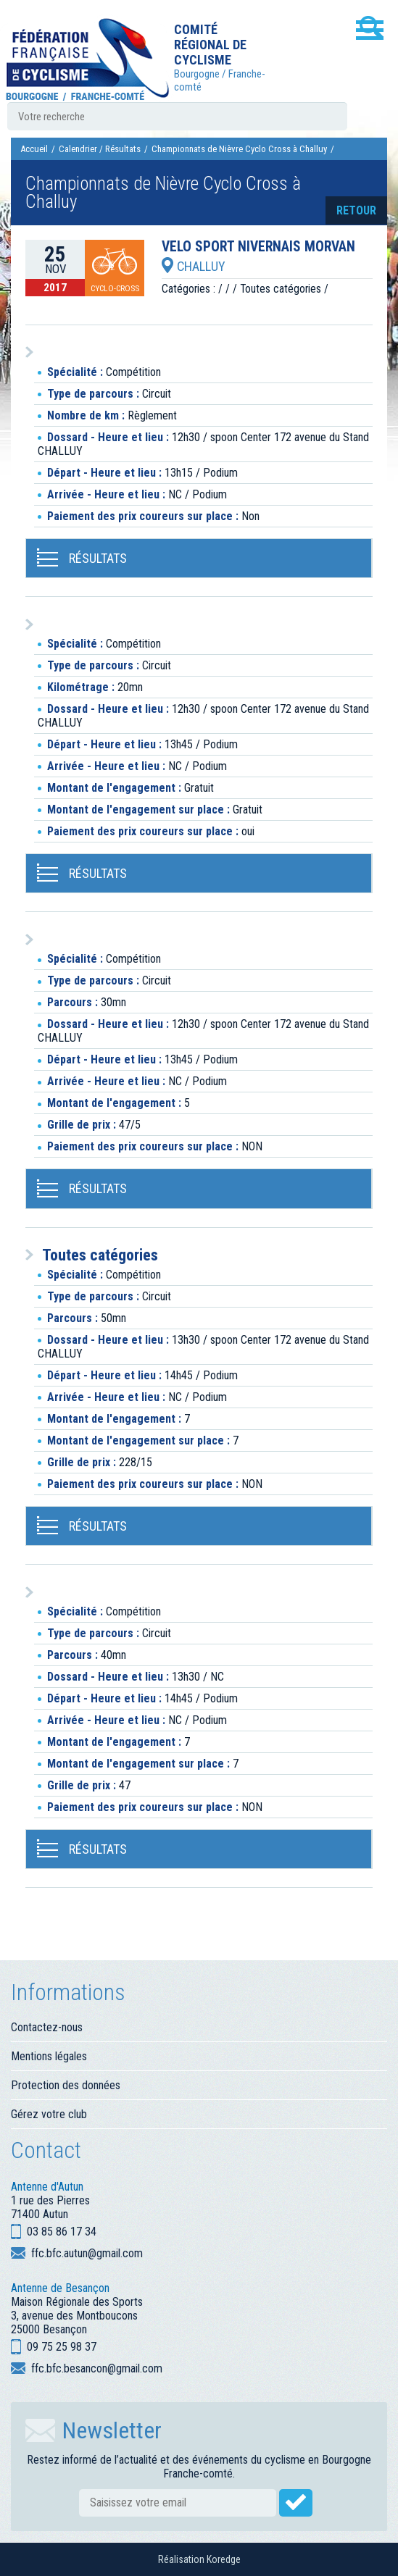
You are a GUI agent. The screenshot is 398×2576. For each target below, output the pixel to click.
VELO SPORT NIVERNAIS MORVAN (258, 247)
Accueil (34, 148)
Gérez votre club (49, 2114)
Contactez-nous (47, 2027)
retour (356, 210)
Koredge (224, 2559)
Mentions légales (49, 2056)
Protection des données (65, 2085)
